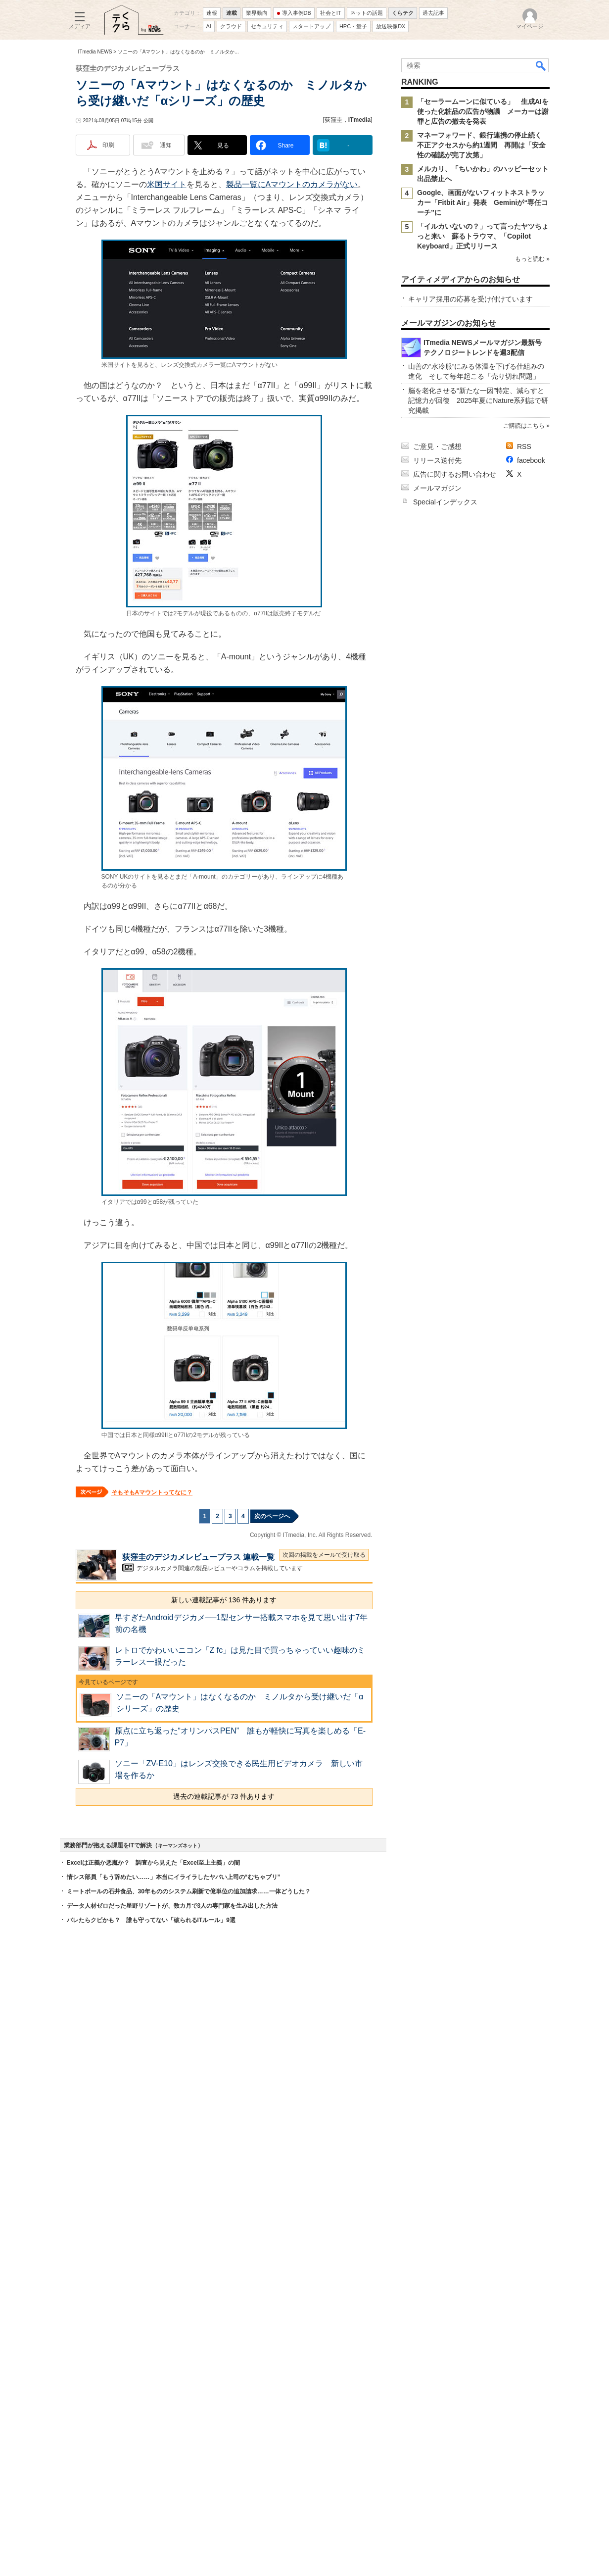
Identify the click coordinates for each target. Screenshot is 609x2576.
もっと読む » (532, 258)
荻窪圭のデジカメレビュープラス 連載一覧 (198, 1557)
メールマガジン (437, 488)
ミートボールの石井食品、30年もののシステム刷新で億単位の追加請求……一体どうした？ (189, 1891)
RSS (524, 446)
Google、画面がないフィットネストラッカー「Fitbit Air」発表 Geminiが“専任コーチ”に (482, 202)
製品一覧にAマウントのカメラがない (292, 184)
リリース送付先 (437, 460)
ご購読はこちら (523, 425)
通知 (166, 145)
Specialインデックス (445, 502)
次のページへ (272, 1516)
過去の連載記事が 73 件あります (224, 1796)
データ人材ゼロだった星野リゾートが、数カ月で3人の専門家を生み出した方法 (172, 1905)
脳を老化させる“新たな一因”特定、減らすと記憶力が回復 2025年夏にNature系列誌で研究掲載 (478, 400)
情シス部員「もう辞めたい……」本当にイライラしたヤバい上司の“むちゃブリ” (174, 1877)
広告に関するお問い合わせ (454, 474)
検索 (541, 65)
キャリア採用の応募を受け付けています (470, 299)
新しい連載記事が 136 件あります (224, 1600)
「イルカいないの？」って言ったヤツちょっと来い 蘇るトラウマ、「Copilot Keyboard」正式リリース (483, 236)
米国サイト (167, 184)
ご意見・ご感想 (437, 446)
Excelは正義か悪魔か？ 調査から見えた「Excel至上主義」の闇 (153, 1862)
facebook (531, 460)
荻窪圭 (333, 119)
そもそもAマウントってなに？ (152, 1492)
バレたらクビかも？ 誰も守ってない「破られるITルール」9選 (151, 1920)
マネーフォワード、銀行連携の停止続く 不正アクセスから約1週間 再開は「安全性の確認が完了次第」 (483, 145)
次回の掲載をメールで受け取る (324, 1554)
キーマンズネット (177, 1845)
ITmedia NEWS (95, 51)
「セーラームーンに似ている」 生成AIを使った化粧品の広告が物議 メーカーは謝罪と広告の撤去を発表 (483, 111)
